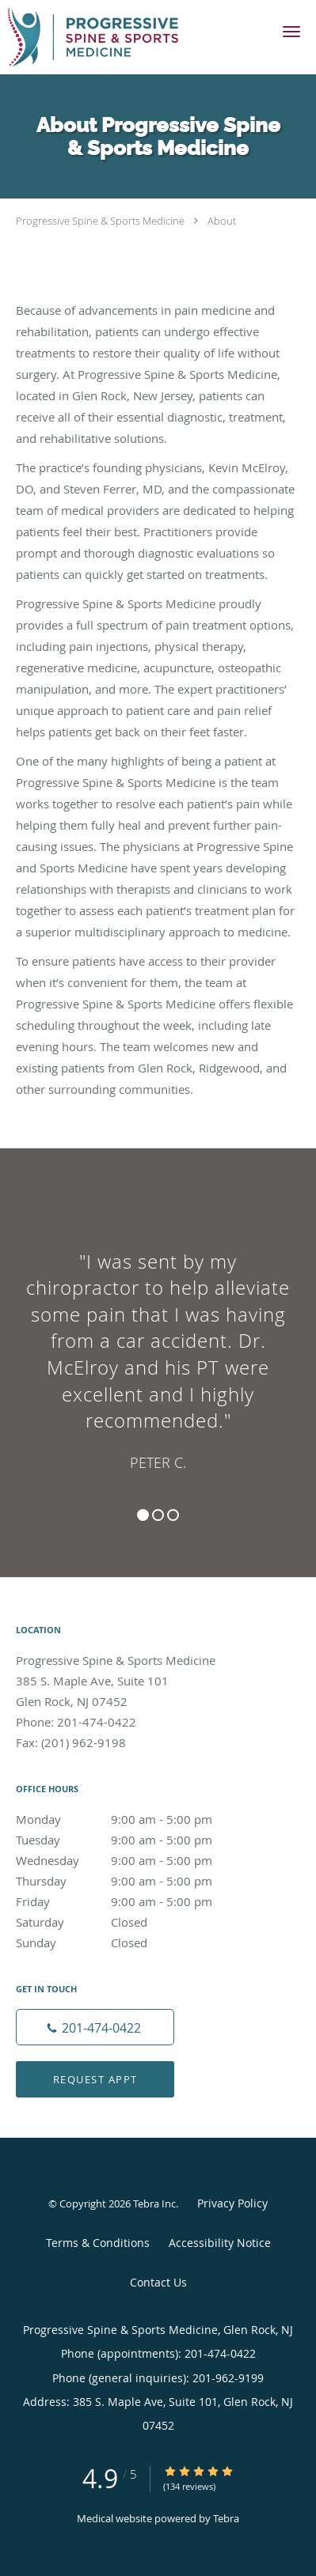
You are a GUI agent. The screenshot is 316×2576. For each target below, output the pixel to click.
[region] (158, 1347)
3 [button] (173, 1515)
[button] (291, 31)
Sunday (131, 1942)
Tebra (226, 2518)
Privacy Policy (232, 2203)
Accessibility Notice (220, 2242)
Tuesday (131, 1839)
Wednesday (131, 1860)
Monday (131, 1819)
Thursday (131, 1881)
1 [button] (143, 1515)
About (221, 221)
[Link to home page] (121, 37)
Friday (131, 1901)
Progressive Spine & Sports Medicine (100, 221)
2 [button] (158, 1515)
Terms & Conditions (98, 2242)
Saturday (131, 1922)
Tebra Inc (154, 2203)
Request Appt (95, 2079)
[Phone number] (95, 2027)
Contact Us (158, 2282)
